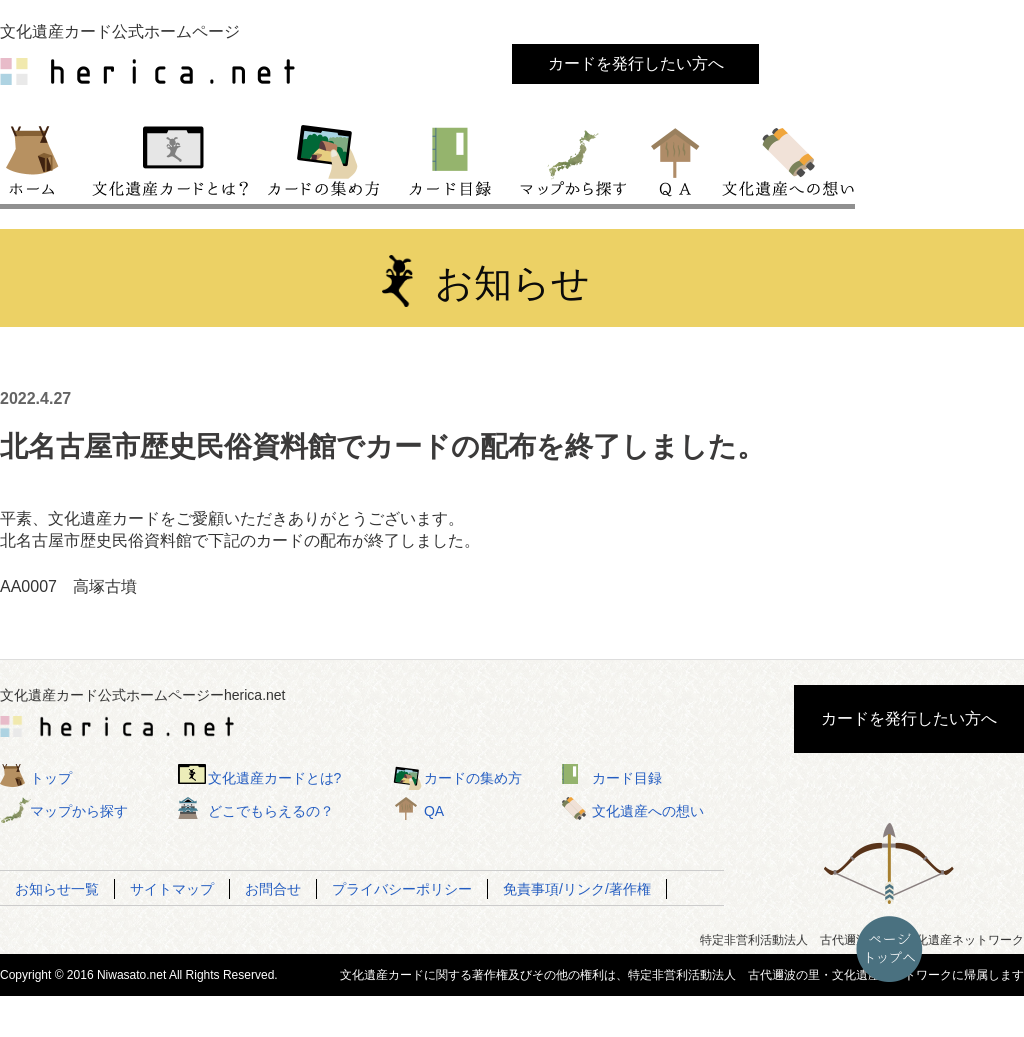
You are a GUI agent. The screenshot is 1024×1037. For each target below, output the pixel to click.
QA (676, 159)
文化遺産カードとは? (275, 778)
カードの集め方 (324, 159)
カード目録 (451, 159)
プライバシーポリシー (402, 889)
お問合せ (273, 889)
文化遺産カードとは (172, 159)
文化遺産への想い (784, 159)
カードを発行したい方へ (636, 63)
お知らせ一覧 (57, 889)
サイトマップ (172, 889)
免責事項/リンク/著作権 (577, 889)
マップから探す (572, 159)
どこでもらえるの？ (271, 811)
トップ (41, 159)
